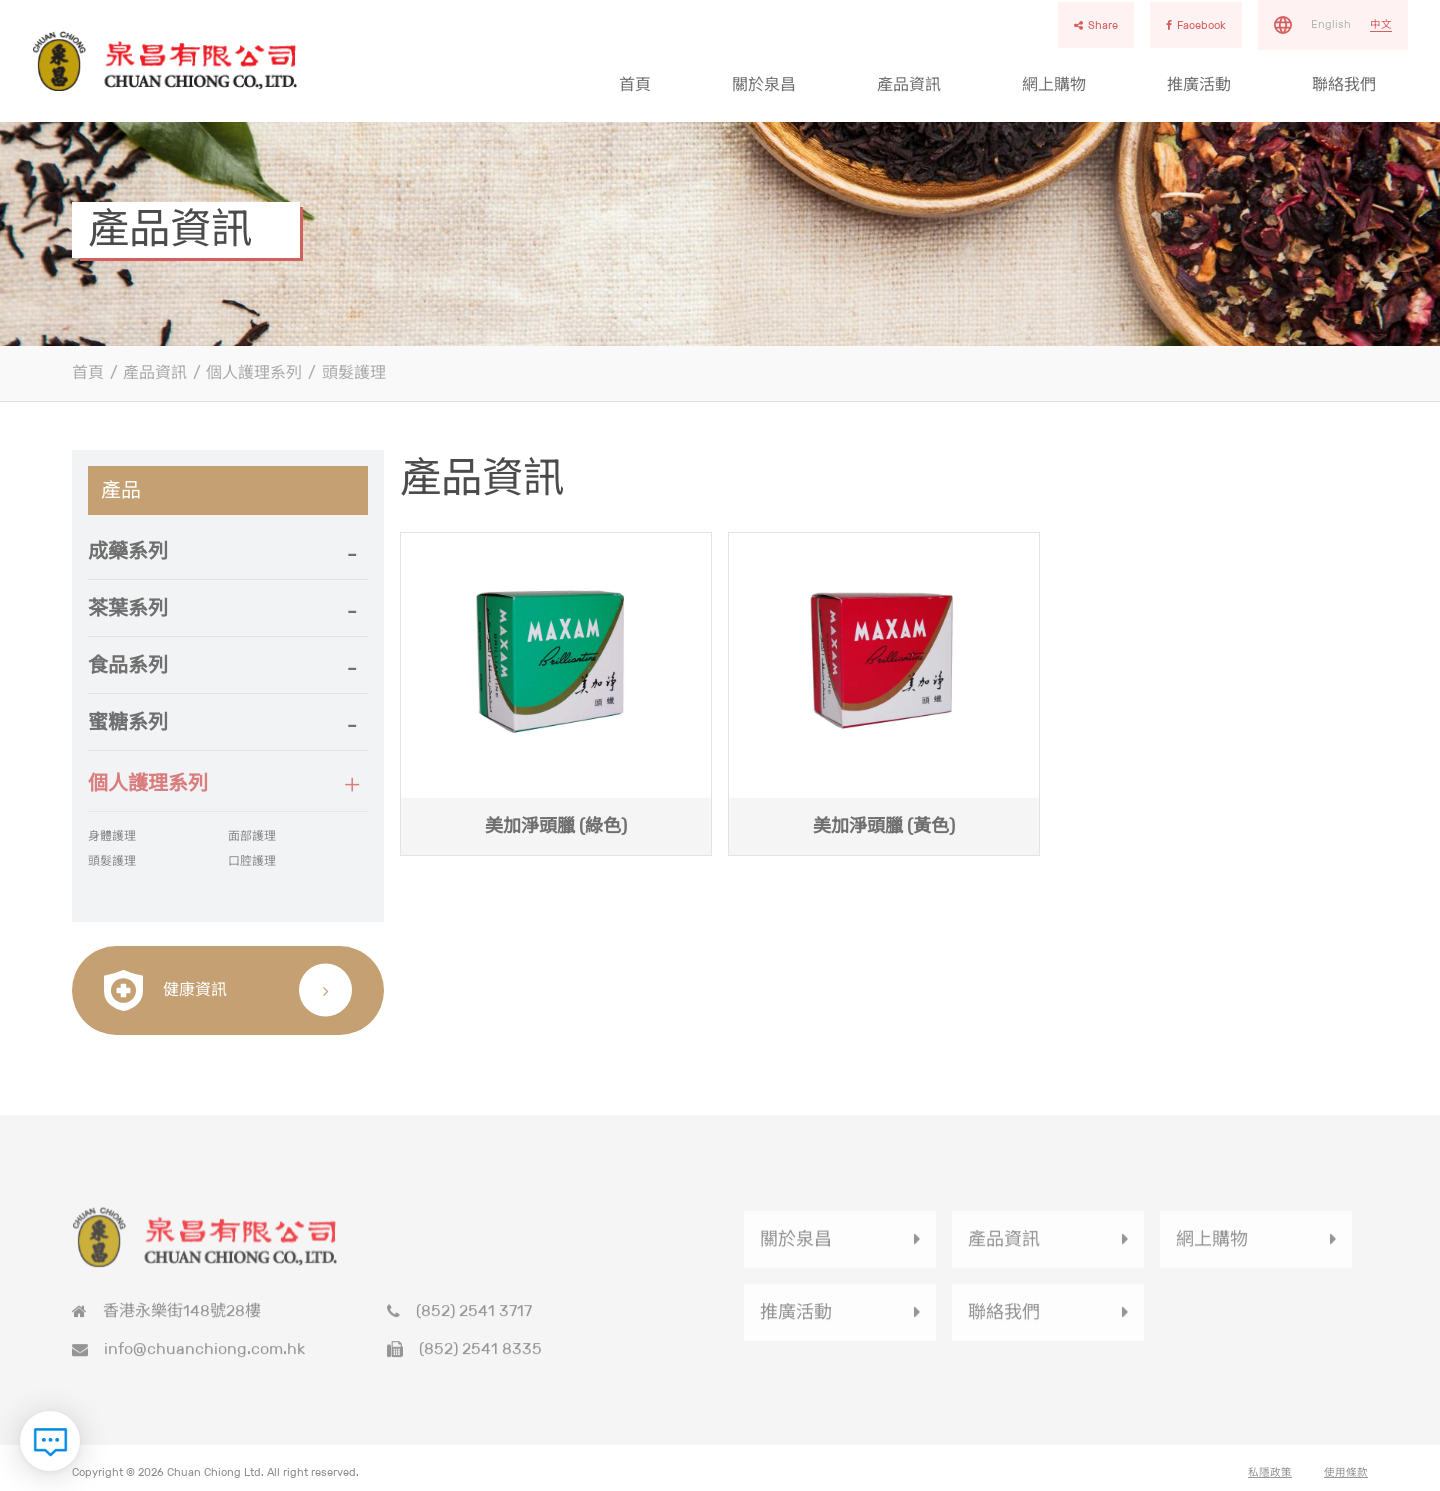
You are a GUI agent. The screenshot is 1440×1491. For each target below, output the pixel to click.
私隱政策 (1270, 1478)
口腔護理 (252, 867)
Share (1096, 25)
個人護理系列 (254, 372)
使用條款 (1346, 1478)
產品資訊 (909, 84)
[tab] (228, 551)
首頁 (635, 84)
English (1331, 24)
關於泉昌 (764, 84)
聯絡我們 (1344, 84)
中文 (1381, 24)
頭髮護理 (354, 372)
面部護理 (252, 843)
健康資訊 (165, 990)
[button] (228, 551)
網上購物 (1054, 84)
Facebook (1196, 25)
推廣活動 (1199, 84)
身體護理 (112, 843)
